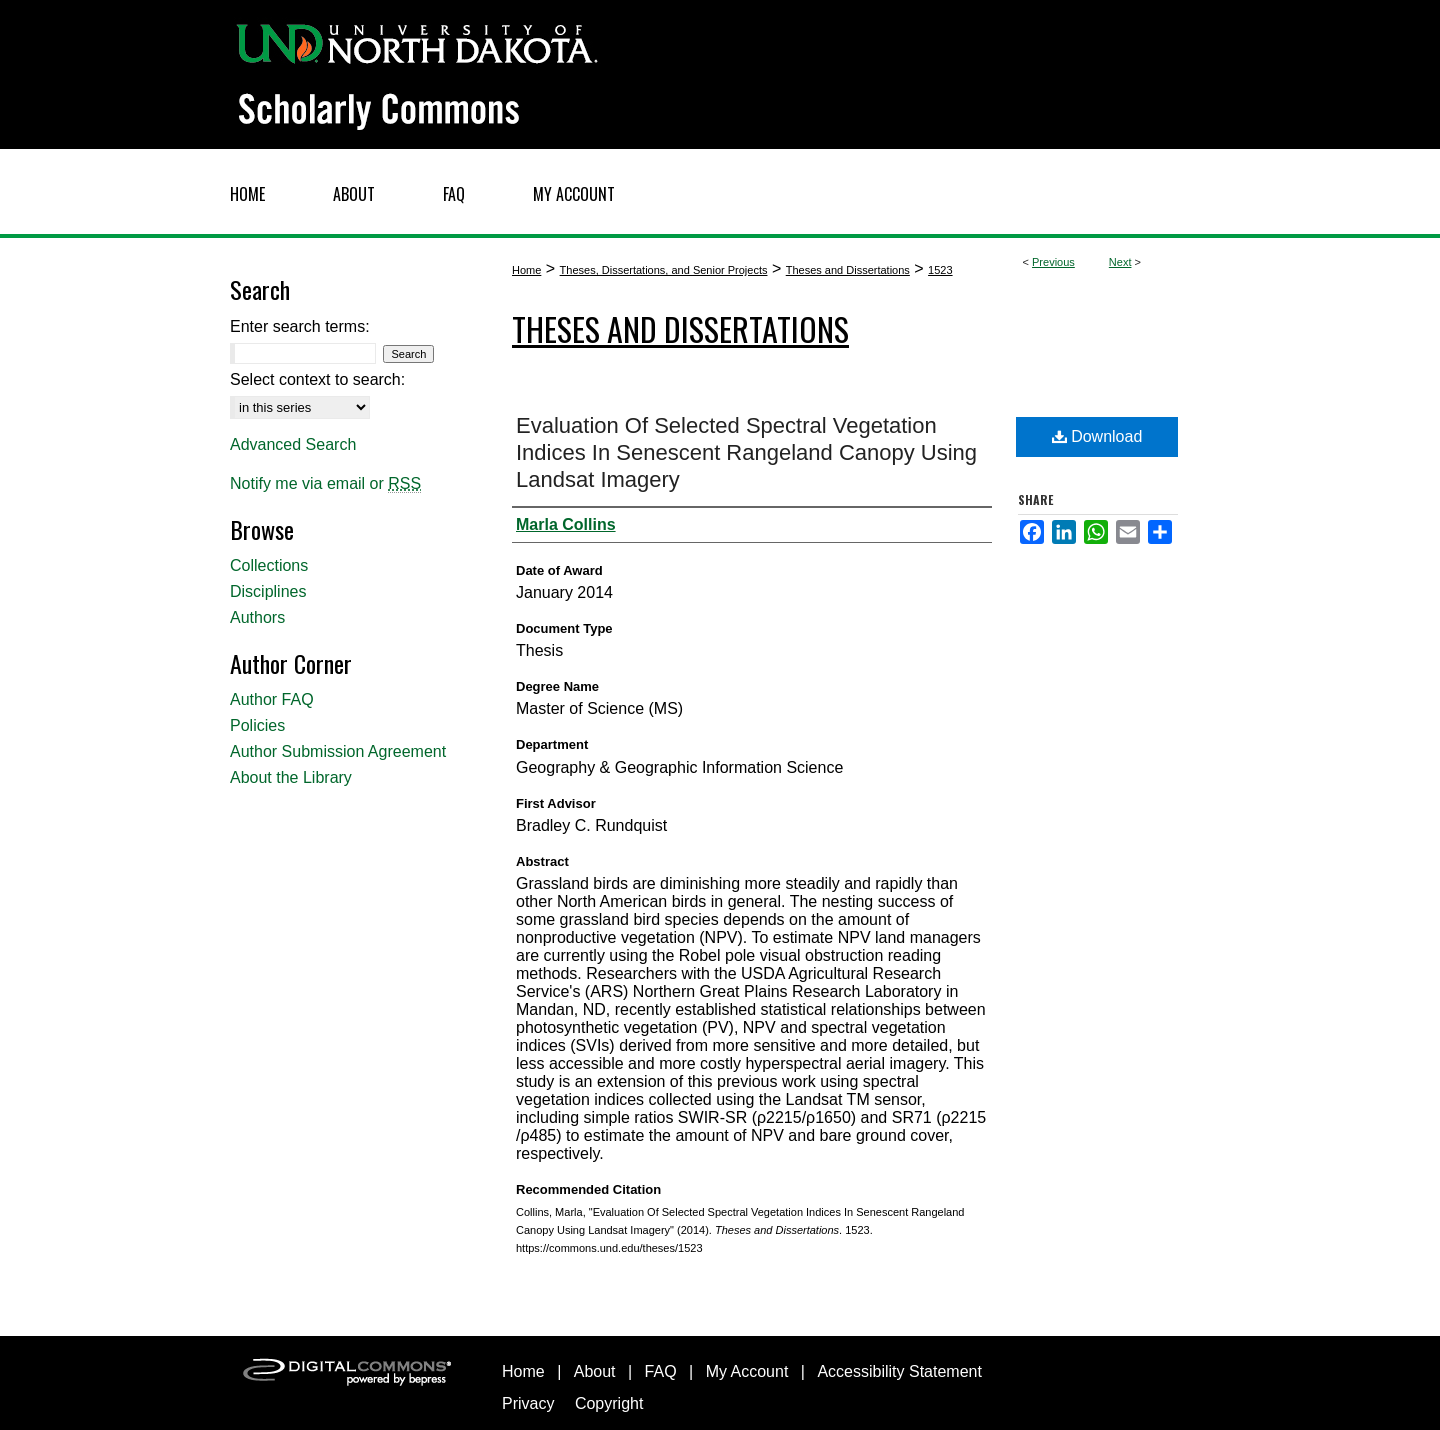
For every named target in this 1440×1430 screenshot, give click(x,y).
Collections (269, 565)
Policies (257, 725)
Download (1097, 436)
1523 (940, 270)
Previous (1053, 262)
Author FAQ (272, 699)
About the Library (291, 777)
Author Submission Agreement (338, 751)
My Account (747, 1371)
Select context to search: (317, 379)
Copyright (609, 1403)
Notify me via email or (325, 484)
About (595, 1371)
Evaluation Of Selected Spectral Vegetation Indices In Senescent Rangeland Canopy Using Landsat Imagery (746, 452)
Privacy (528, 1403)
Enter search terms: (300, 326)
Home (526, 270)
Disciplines (268, 591)
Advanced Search (293, 444)
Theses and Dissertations (848, 270)
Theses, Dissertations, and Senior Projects (664, 270)
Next (1120, 262)
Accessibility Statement (899, 1371)
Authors (257, 617)
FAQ (661, 1371)
